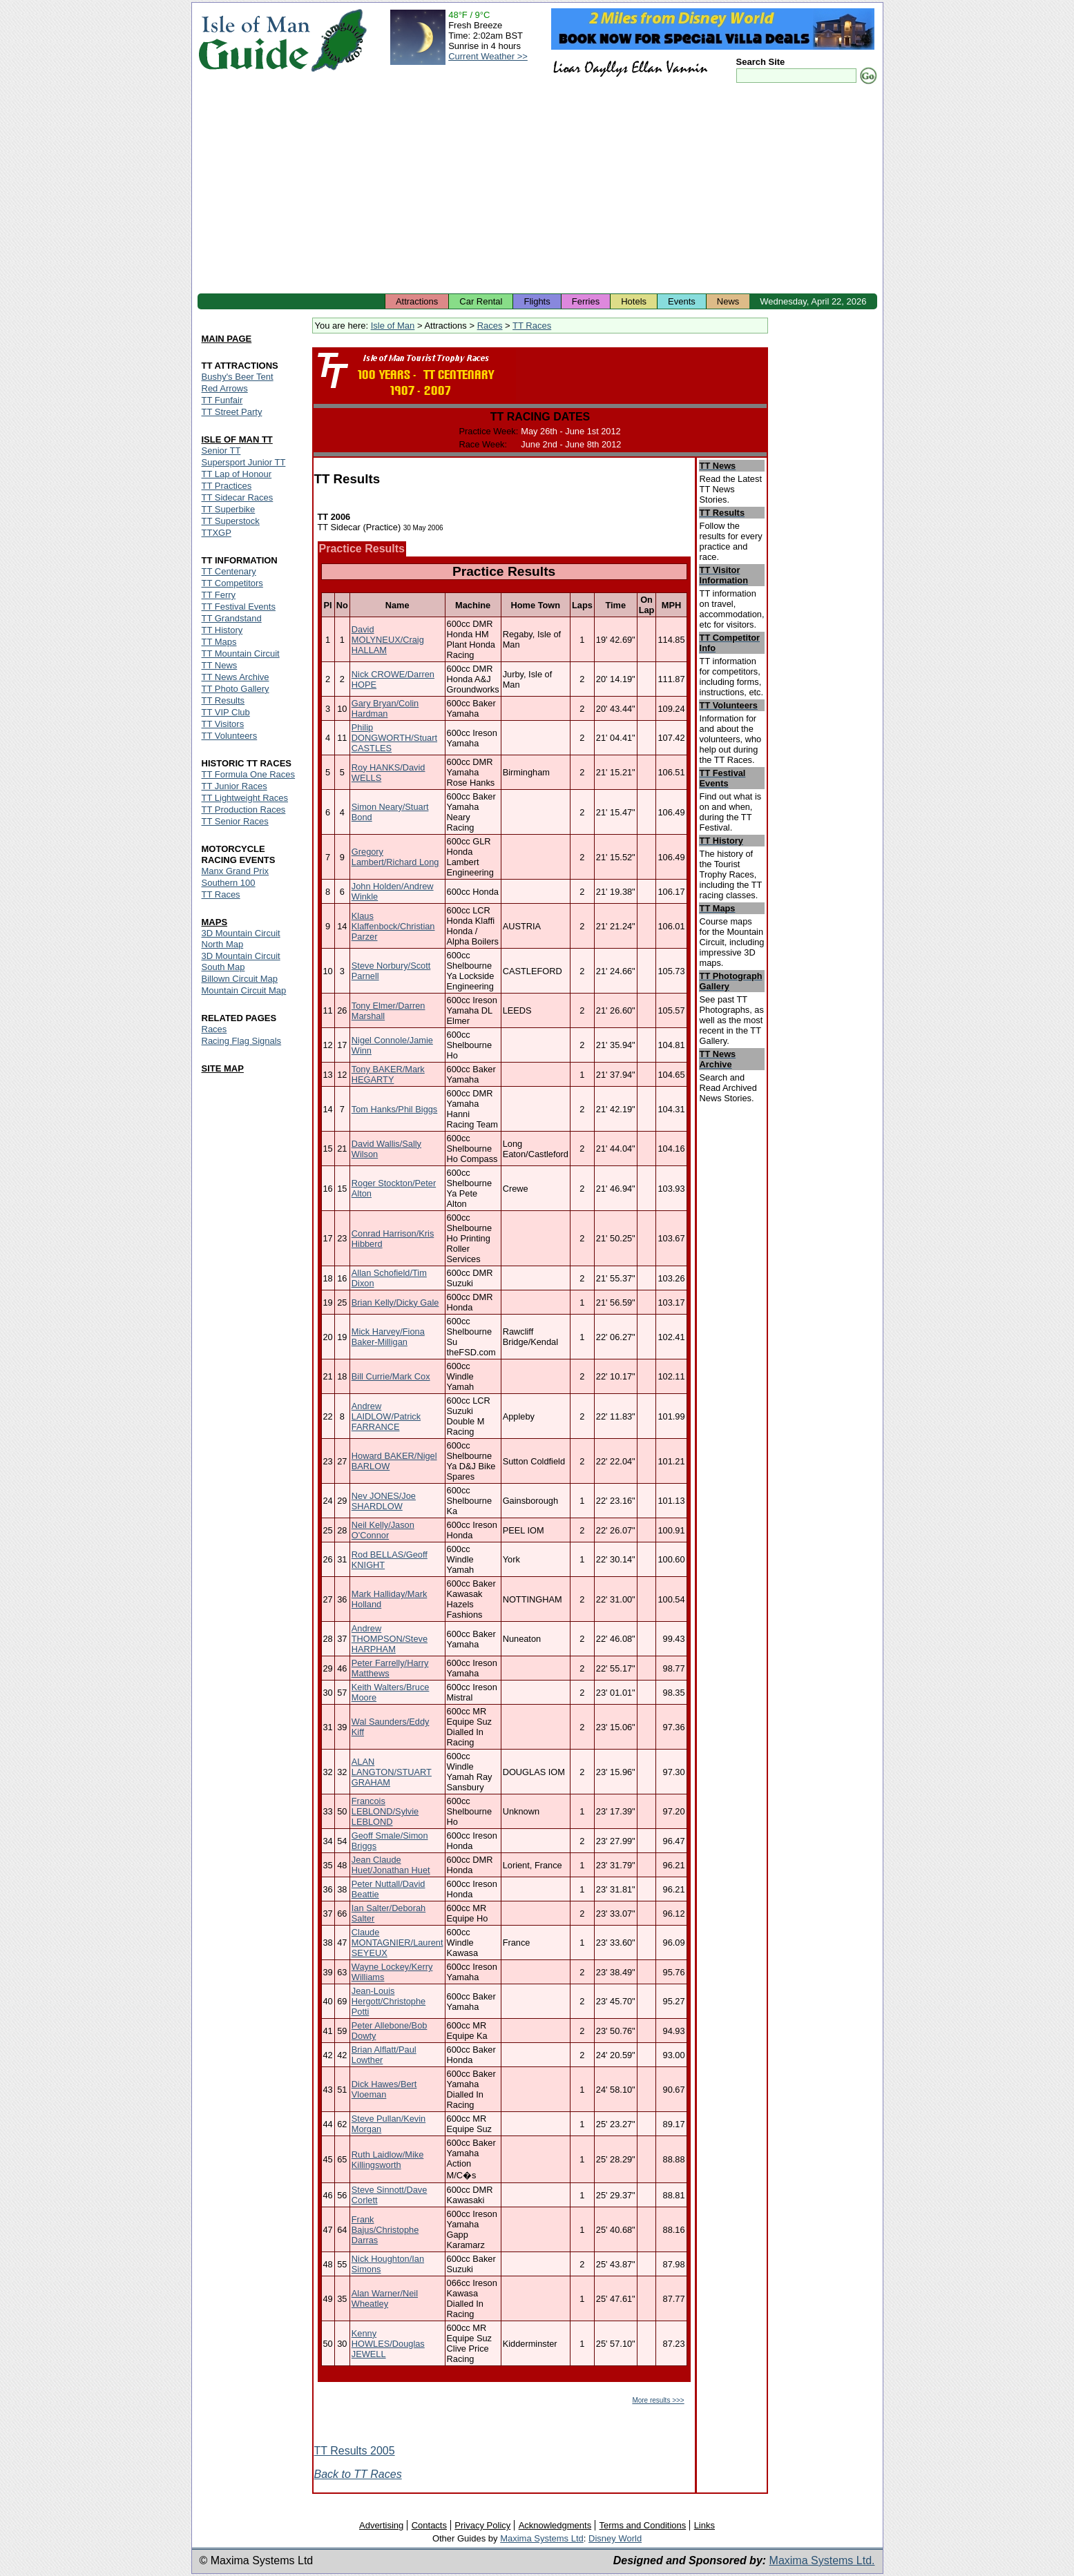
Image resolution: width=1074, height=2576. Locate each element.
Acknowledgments (555, 2525)
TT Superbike (229, 509)
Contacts (429, 2525)
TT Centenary (229, 571)
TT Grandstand (232, 618)
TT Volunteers (230, 735)
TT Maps (219, 642)
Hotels (633, 301)
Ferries (586, 301)
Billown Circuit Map (240, 979)
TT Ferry (219, 595)
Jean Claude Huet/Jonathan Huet (391, 1864)
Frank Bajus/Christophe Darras (385, 2229)
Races (490, 325)
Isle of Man (393, 325)
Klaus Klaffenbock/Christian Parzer (393, 926)
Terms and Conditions (643, 2525)
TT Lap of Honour (237, 474)
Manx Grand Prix (235, 871)
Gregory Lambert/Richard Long (395, 856)
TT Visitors (223, 724)
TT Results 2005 (354, 2451)
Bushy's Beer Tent (238, 376)
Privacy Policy (482, 2525)
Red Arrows (225, 388)
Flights (537, 301)
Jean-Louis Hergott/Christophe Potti (388, 2001)
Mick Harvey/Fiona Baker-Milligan (388, 1336)
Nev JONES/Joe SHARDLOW (384, 1501)
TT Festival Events (239, 606)
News (728, 301)
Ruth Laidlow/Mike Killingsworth (388, 2159)
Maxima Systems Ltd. (822, 2560)
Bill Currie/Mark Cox (391, 1376)
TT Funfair (222, 400)
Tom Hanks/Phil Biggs (394, 1109)
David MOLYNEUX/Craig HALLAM (388, 639)
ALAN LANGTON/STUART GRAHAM (392, 1772)
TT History (222, 630)
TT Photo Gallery (235, 689)
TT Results (223, 700)
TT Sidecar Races (238, 497)
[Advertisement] (537, 190)
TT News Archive (235, 677)
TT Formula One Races (249, 774)
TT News (220, 665)
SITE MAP (223, 1068)
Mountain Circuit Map (244, 990)
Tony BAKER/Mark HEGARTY (388, 1074)
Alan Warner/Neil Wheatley (385, 2298)
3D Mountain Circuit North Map (241, 938)
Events (682, 301)
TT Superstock (231, 521)
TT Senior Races (235, 821)
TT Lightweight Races (245, 798)
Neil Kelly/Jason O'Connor (383, 1530)
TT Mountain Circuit (241, 653)
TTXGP (216, 532)
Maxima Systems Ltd (542, 2538)
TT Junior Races (234, 786)
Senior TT (221, 450)
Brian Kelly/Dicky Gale (395, 1302)
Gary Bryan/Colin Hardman (385, 708)
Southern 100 (229, 883)
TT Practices (227, 486)
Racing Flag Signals (242, 1041)
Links (704, 2525)
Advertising (381, 2525)
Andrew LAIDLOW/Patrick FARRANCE (386, 1416)
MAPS (215, 922)
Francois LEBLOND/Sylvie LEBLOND (385, 1811)
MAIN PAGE (227, 338)
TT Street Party (232, 412)
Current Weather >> (488, 56)
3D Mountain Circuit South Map (241, 961)
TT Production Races (244, 809)
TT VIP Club (226, 712)
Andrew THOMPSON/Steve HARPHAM (390, 1638)
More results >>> (658, 2400)
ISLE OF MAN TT (237, 439)
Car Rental (480, 301)
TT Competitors (232, 583)
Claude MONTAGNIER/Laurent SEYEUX (397, 1942)
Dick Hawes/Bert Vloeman (384, 2089)
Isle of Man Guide (254, 40)
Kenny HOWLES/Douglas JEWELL (388, 2343)
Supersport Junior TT (244, 462)
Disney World (615, 2538)
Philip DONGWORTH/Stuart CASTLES (394, 737)
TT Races (531, 325)
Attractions (417, 301)
